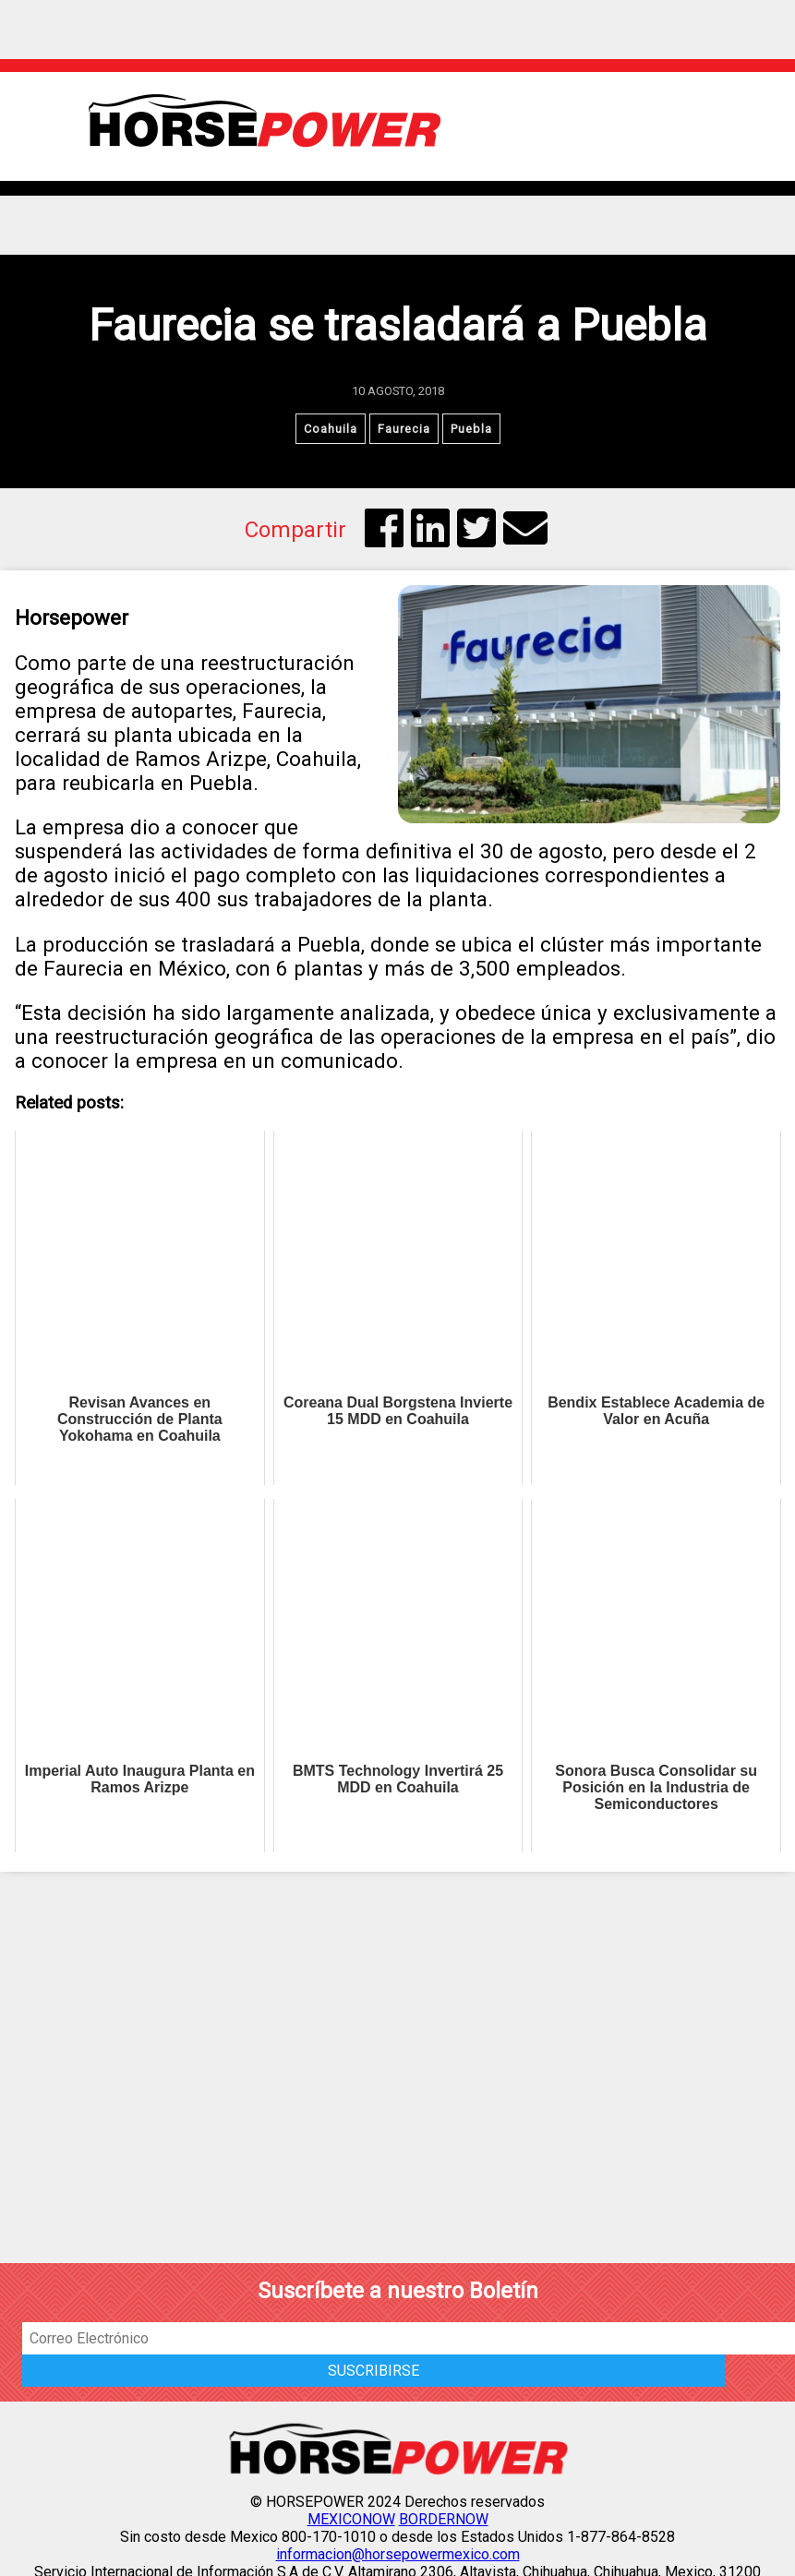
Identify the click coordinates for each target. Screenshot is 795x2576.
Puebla (471, 429)
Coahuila (330, 429)
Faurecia (404, 429)
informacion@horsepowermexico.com (398, 2554)
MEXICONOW (351, 2519)
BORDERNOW (443, 2519)
